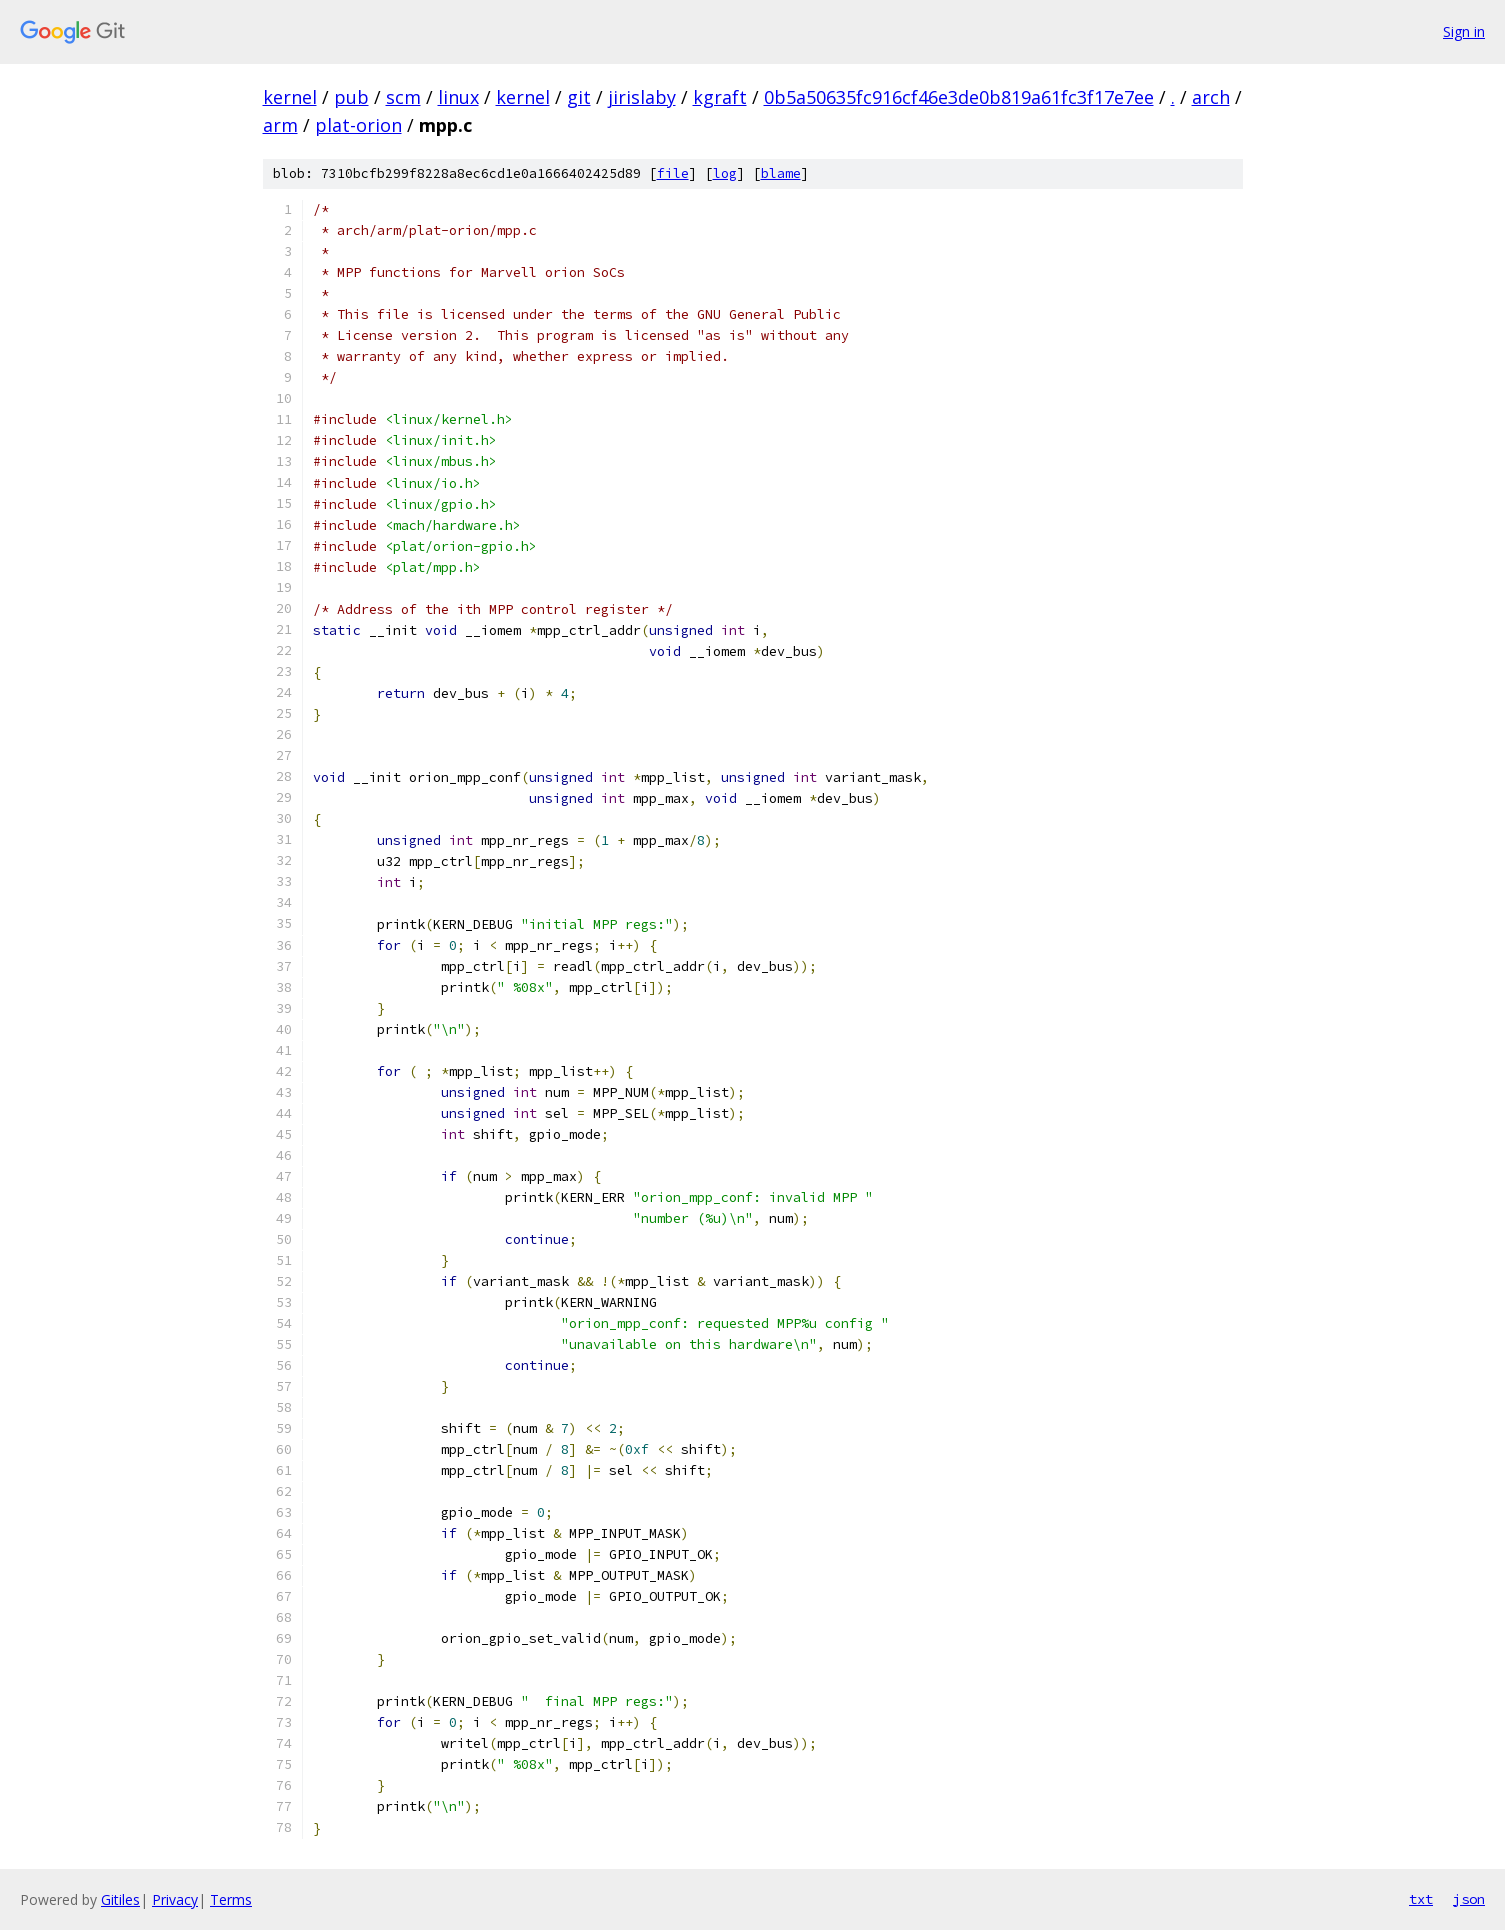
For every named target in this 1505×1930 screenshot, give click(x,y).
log (725, 173)
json (1469, 1899)
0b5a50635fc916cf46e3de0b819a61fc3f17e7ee (959, 97)
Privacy (175, 1899)
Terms (231, 1899)
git (579, 97)
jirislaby (642, 97)
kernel (290, 97)
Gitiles (120, 1899)
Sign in (1464, 31)
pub (351, 97)
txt (1421, 1899)
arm (280, 125)
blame (781, 173)
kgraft (720, 97)
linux (458, 97)
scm (403, 97)
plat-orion (358, 125)
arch (1211, 97)
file (673, 173)
